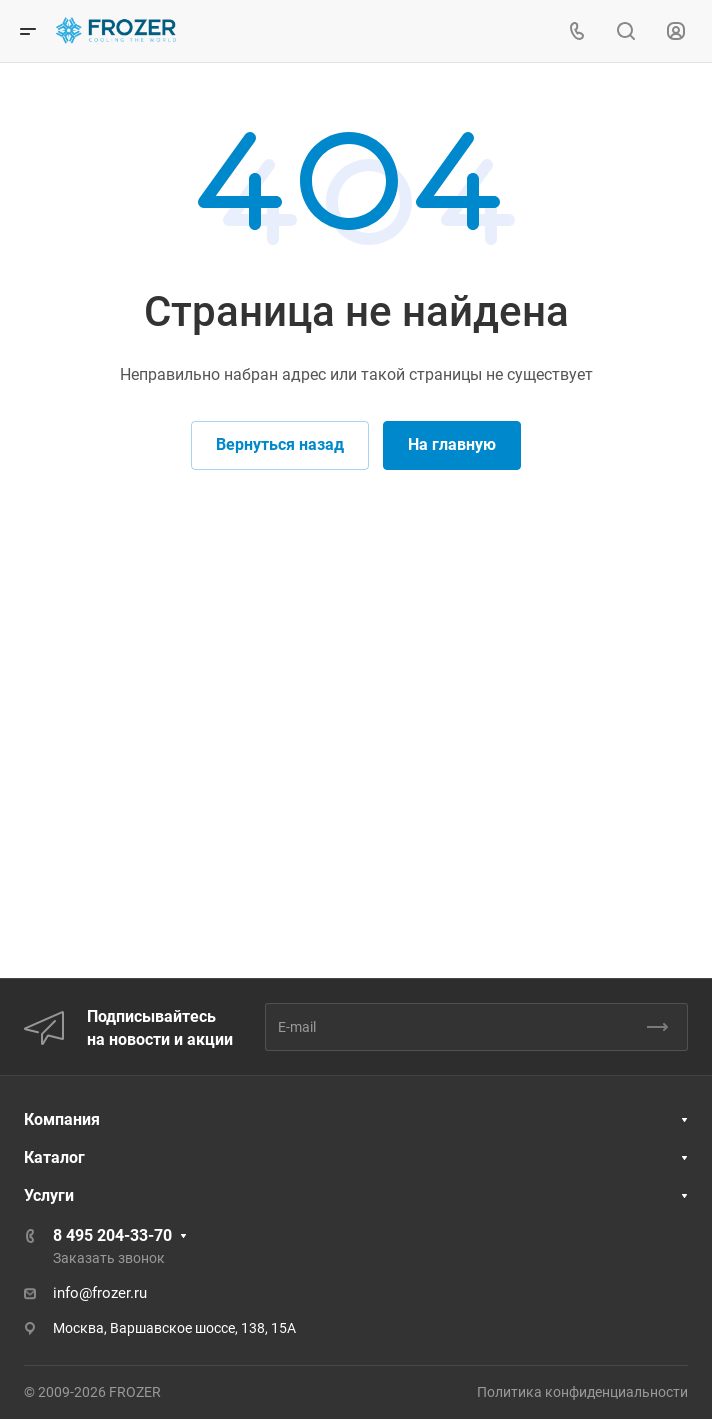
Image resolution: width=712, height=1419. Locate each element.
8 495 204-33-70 (112, 1235)
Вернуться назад (280, 444)
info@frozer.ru (100, 1293)
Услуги (49, 1195)
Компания (62, 1119)
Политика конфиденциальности (582, 1392)
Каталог (54, 1157)
